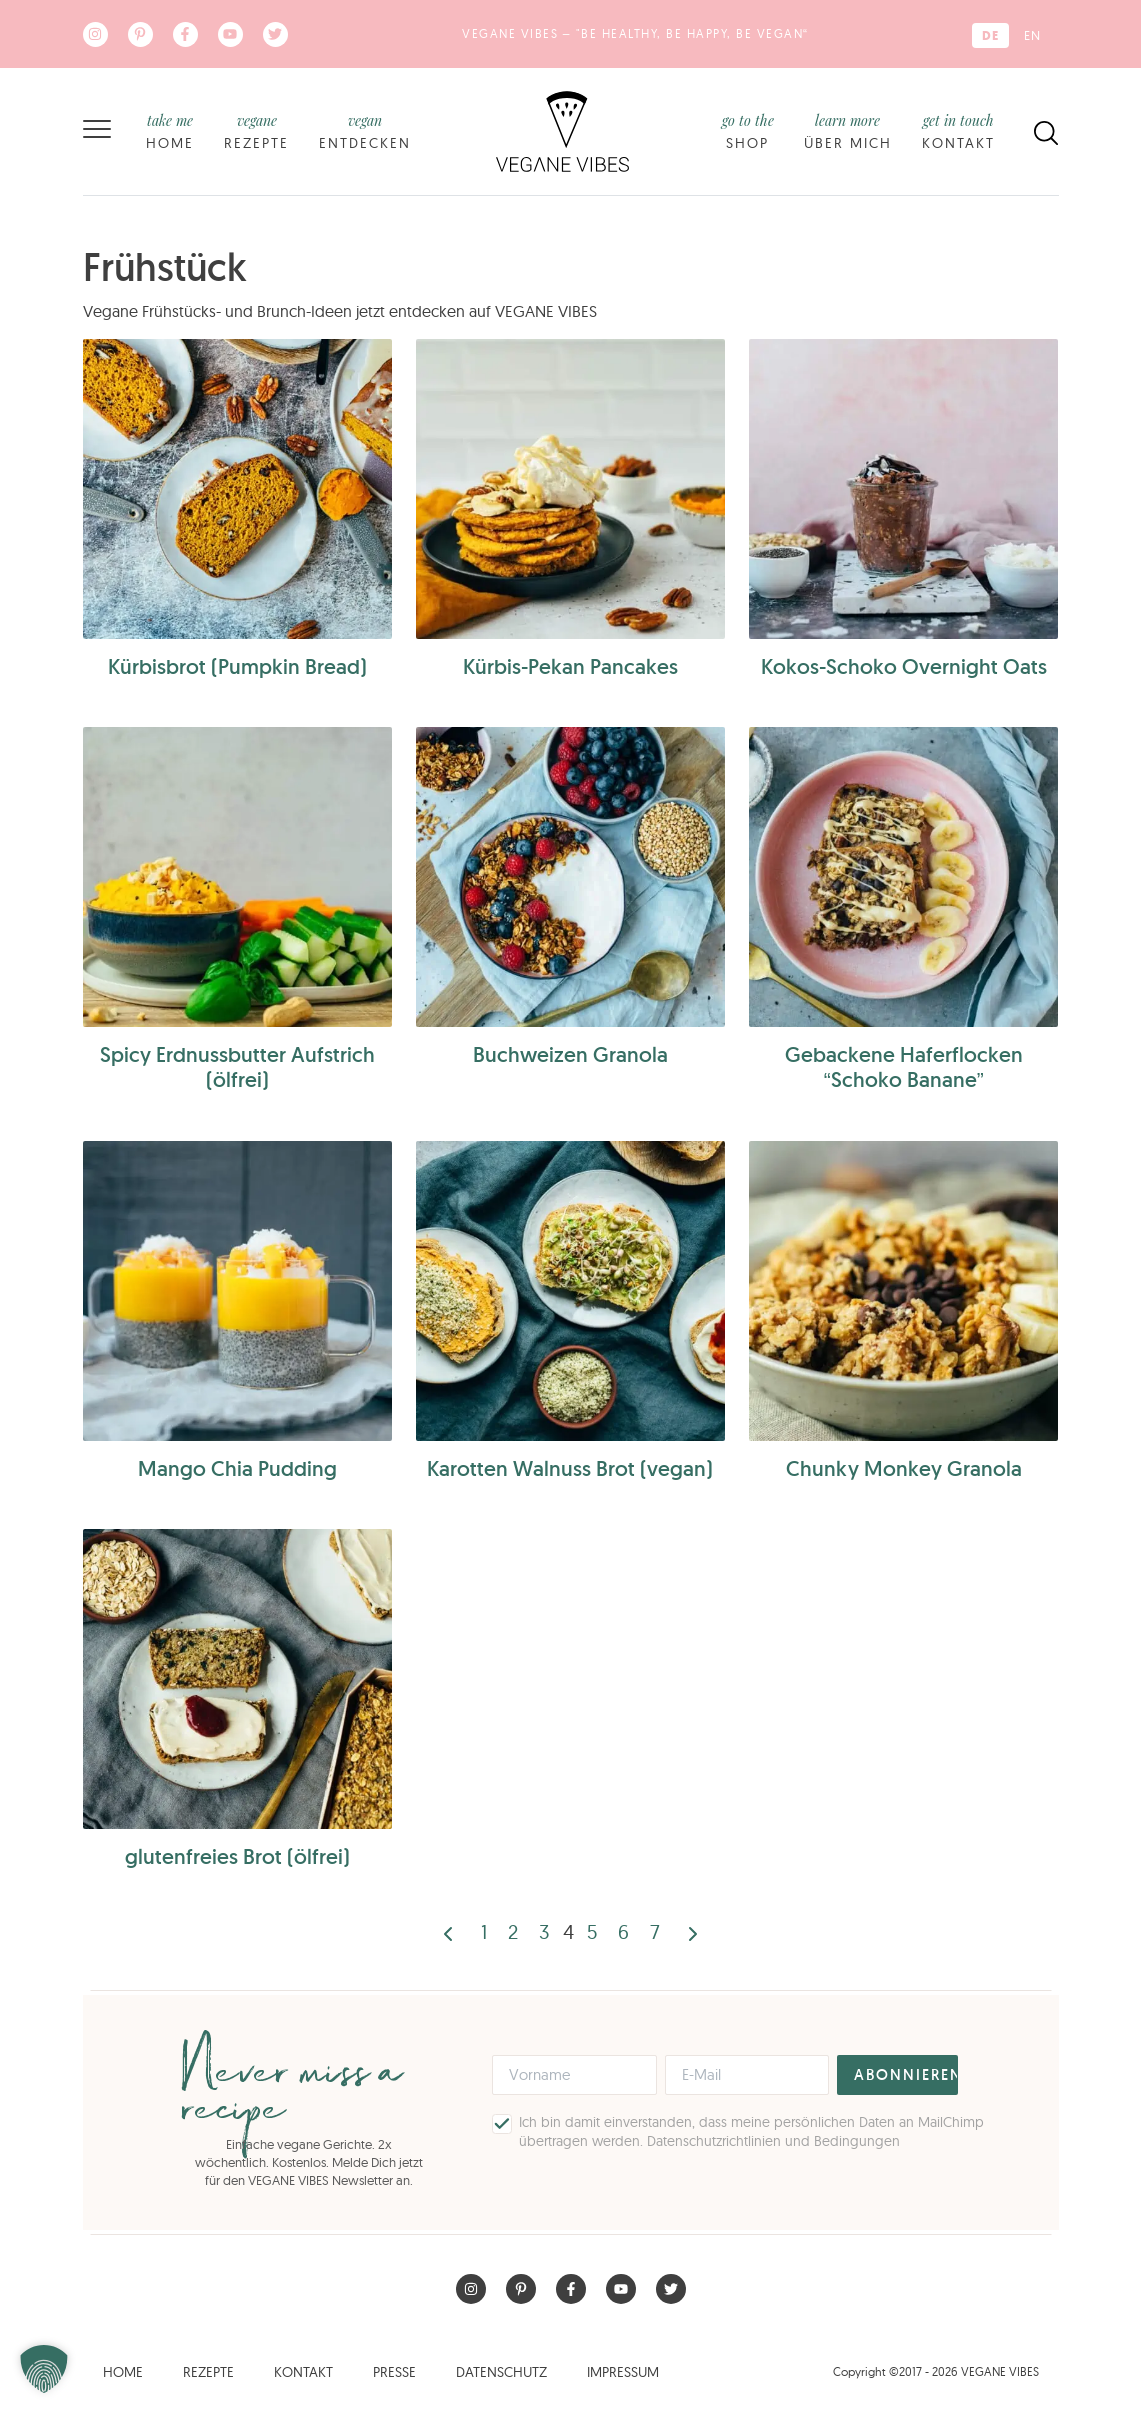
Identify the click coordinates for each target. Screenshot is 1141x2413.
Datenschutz (501, 2372)
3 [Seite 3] (544, 1931)
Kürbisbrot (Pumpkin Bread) (237, 666)
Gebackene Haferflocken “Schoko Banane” (904, 1067)
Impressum (623, 2372)
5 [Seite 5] (592, 1931)
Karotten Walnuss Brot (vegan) (570, 1468)
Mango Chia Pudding (237, 1468)
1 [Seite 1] (484, 1931)
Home (170, 131)
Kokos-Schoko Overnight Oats (904, 666)
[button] (44, 2369)
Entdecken (365, 131)
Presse (394, 2372)
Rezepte (256, 131)
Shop (748, 131)
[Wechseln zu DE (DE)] (990, 35)
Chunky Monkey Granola (904, 1468)
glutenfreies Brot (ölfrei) (237, 1856)
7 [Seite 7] (655, 1931)
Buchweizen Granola (570, 1054)
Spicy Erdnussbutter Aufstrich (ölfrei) (237, 1067)
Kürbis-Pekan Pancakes (570, 666)
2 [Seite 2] (513, 1931)
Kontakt (958, 131)
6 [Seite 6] (623, 1931)
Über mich (848, 131)
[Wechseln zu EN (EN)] (1032, 35)
